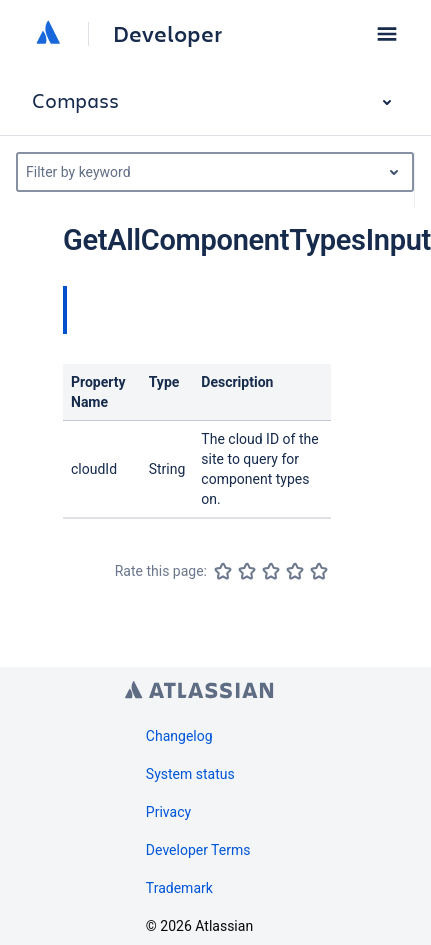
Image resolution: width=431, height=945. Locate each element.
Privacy (168, 812)
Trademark (179, 888)
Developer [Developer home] (167, 34)
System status (190, 774)
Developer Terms (198, 850)
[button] (387, 34)
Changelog (179, 736)
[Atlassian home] (48, 34)
